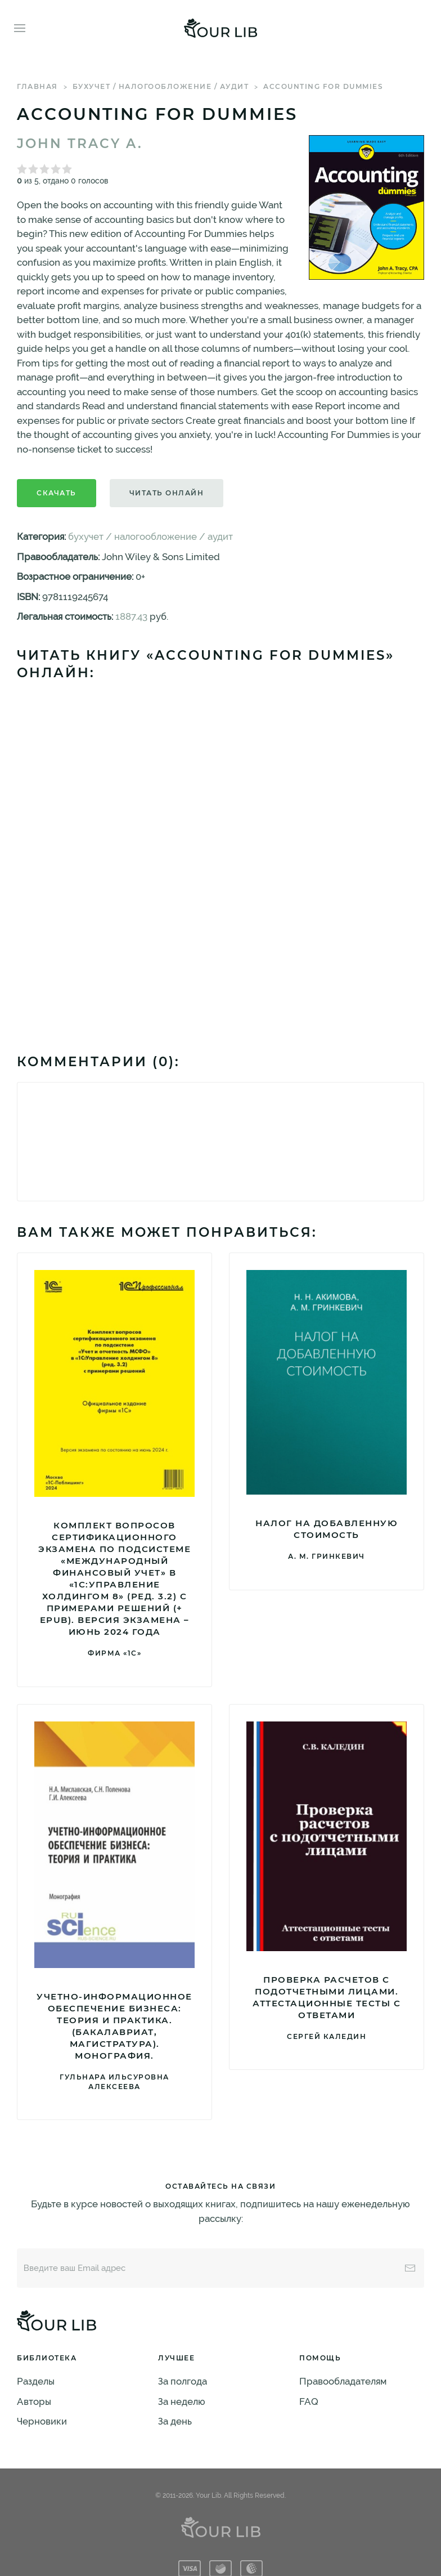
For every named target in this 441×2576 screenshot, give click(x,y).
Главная (37, 86)
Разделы (36, 2381)
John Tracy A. (80, 143)
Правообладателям (342, 2381)
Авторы (34, 2401)
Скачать (56, 493)
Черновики (42, 2421)
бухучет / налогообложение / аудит (161, 86)
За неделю (181, 2401)
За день (175, 2421)
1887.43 (131, 616)
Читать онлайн (166, 493)
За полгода (182, 2381)
